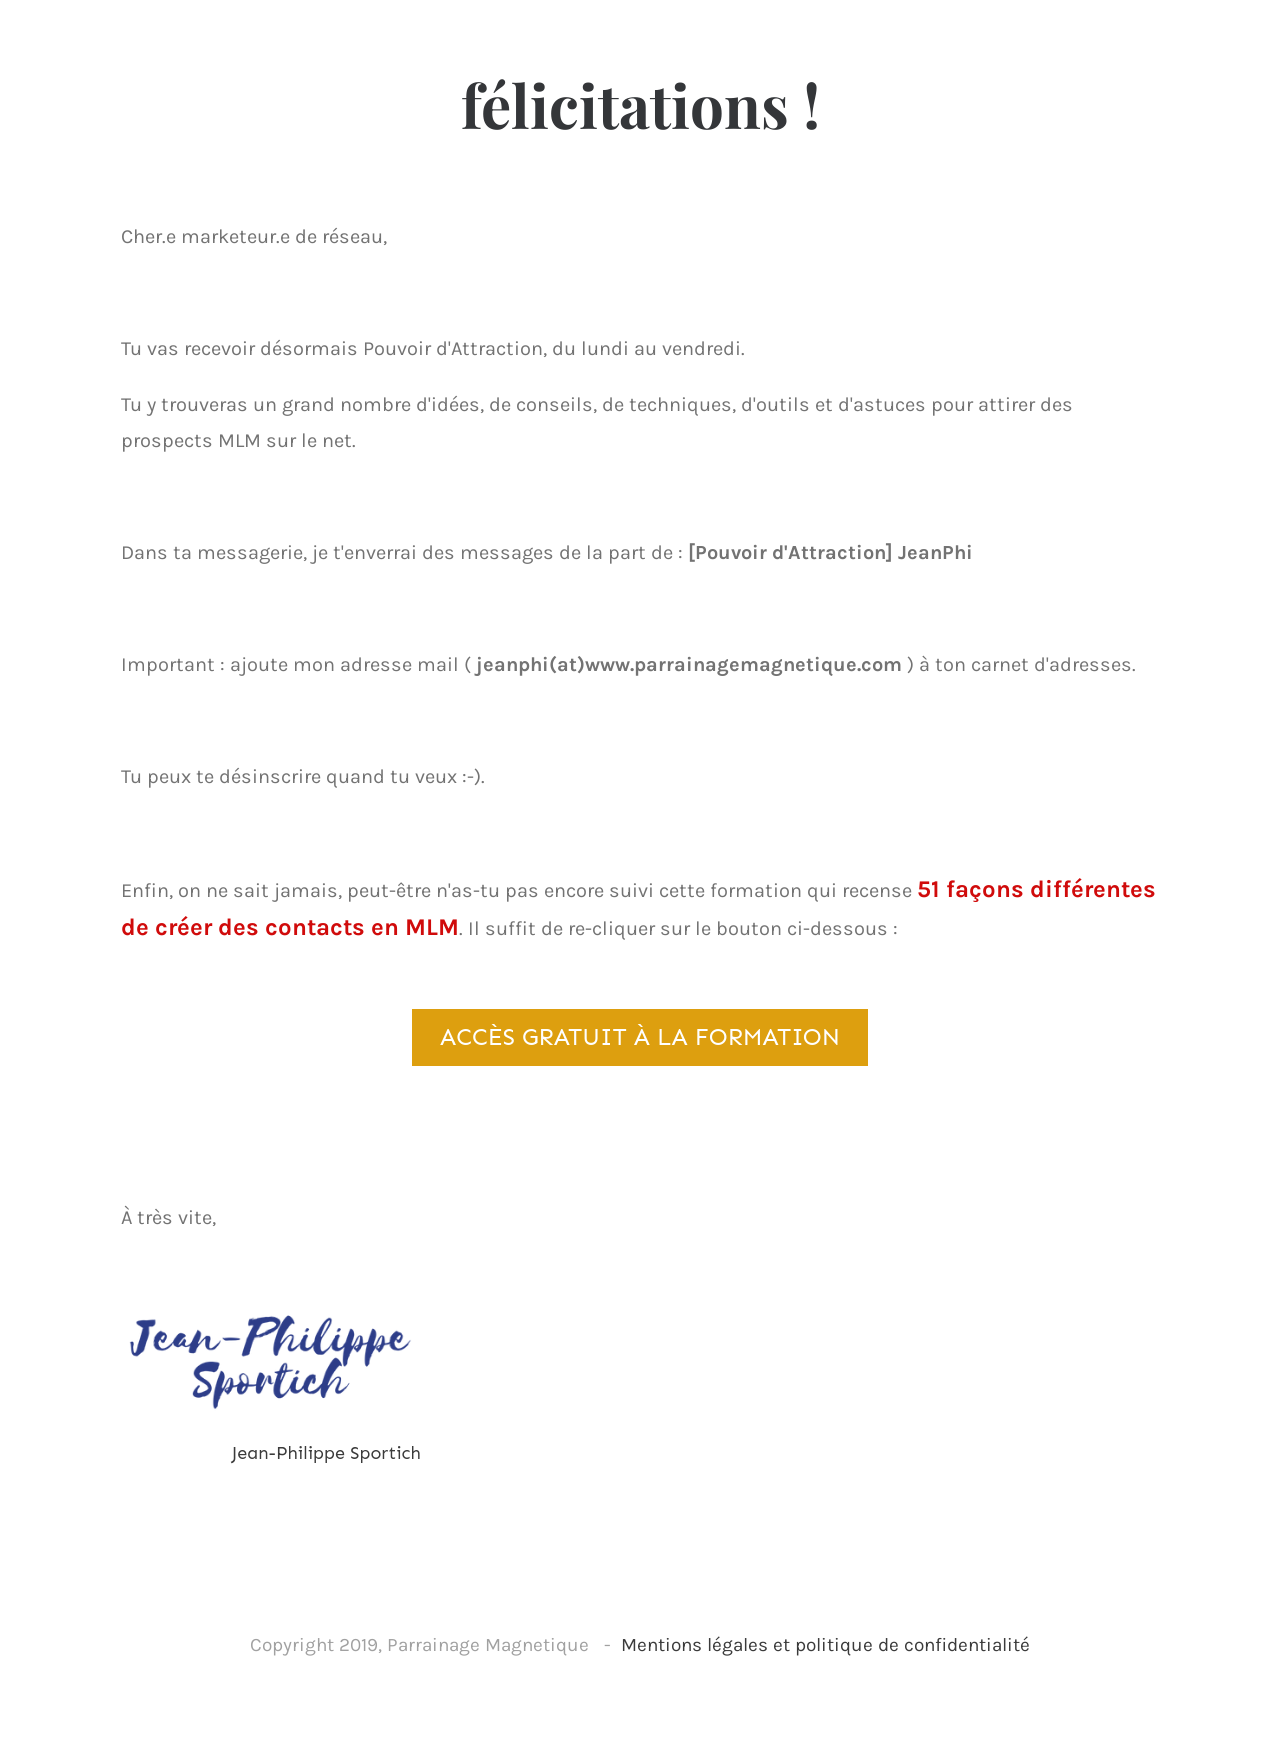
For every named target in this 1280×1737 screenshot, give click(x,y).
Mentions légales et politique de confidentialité (825, 1645)
